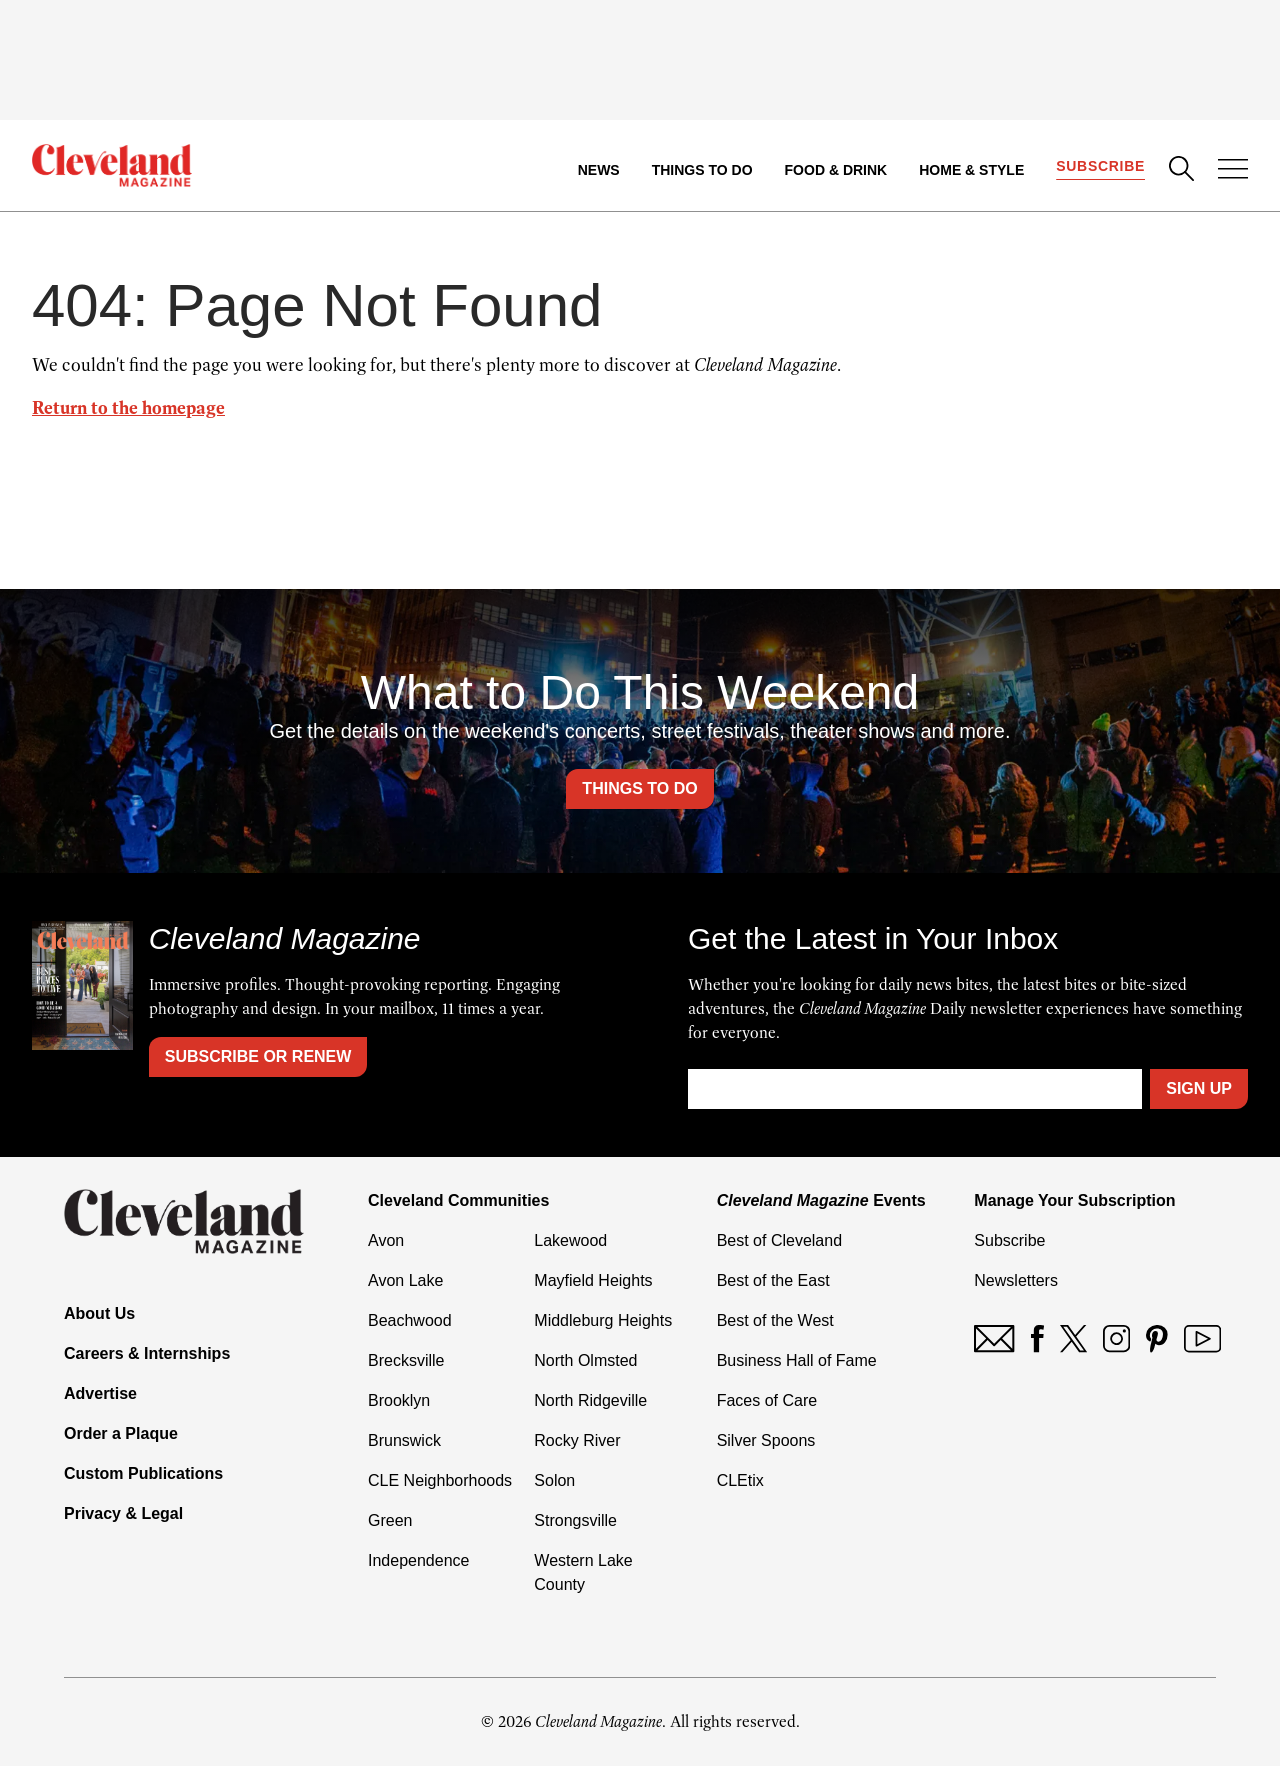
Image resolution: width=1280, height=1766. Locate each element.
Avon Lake (405, 1280)
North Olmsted (585, 1360)
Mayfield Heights (593, 1280)
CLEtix (740, 1480)
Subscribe (1100, 166)
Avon (386, 1240)
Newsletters (1016, 1280)
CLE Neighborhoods (440, 1480)
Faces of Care (767, 1400)
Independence (418, 1560)
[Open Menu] (1233, 171)
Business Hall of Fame (797, 1360)
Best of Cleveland (779, 1240)
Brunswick (404, 1440)
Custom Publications (143, 1473)
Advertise (100, 1393)
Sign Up (1199, 1088)
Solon (554, 1480)
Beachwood (410, 1320)
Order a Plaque (121, 1433)
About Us (99, 1313)
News (599, 170)
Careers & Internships (147, 1353)
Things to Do (702, 170)
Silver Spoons (766, 1440)
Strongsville (575, 1520)
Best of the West (775, 1320)
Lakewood (570, 1240)
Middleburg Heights (603, 1320)
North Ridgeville (590, 1400)
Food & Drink (836, 170)
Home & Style (971, 170)
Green (390, 1520)
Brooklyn (399, 1400)
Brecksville (406, 1360)
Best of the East (773, 1280)
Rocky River (577, 1440)
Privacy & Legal (123, 1513)
